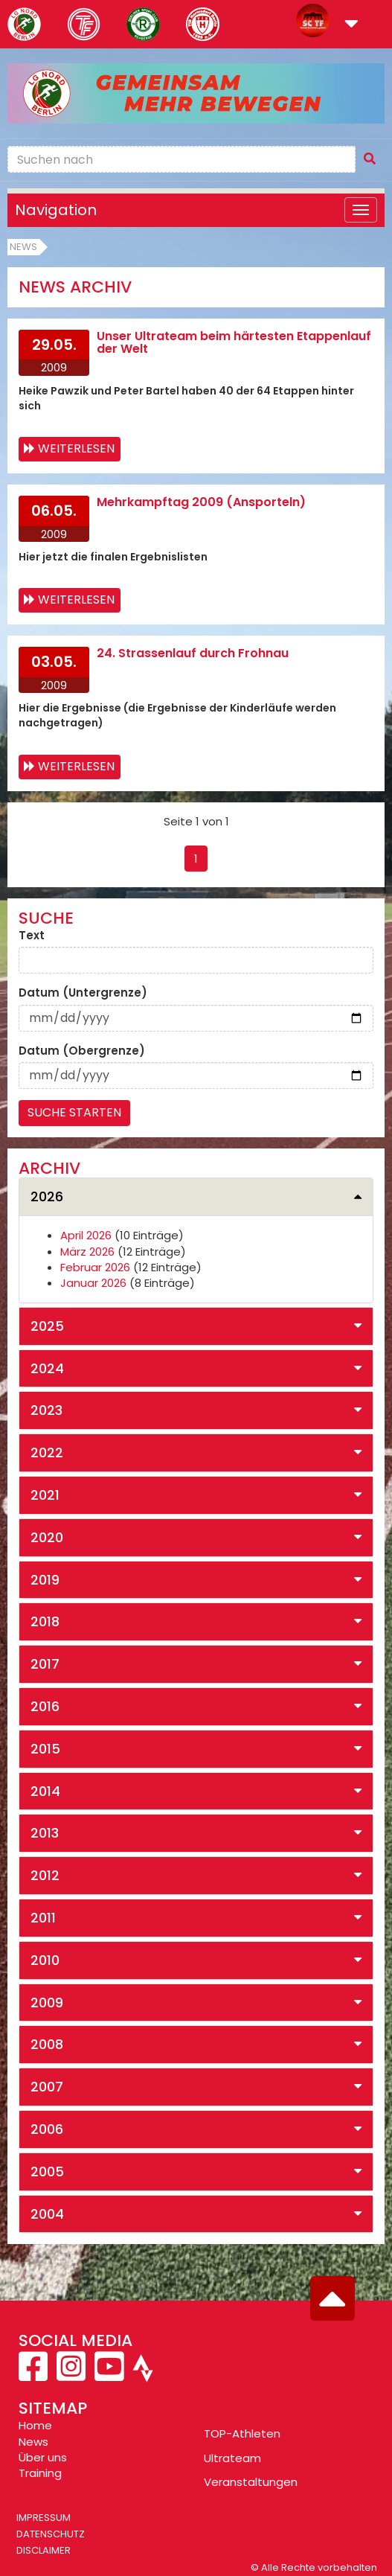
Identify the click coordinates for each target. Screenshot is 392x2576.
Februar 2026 (95, 1267)
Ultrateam (232, 2458)
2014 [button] (45, 1791)
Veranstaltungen (251, 2482)
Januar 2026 (93, 1283)
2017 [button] (45, 1664)
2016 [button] (45, 1706)
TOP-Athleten (242, 2433)
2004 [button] (47, 2214)
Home (35, 2425)
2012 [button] (45, 1875)
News (23, 247)
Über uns (43, 2457)
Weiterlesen (76, 448)
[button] (351, 25)
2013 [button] (44, 1833)
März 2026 (87, 1251)
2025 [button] (47, 1326)
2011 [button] (43, 1917)
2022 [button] (46, 1452)
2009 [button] (46, 2002)
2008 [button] (46, 2044)
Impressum (43, 2518)
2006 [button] (46, 2129)
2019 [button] (45, 1579)
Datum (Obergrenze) (82, 1050)
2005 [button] (47, 2171)
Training (40, 2473)
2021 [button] (45, 1495)
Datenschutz (50, 2534)
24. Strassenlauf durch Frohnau (193, 653)
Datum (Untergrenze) (83, 992)
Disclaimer (43, 2550)
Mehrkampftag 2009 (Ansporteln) (201, 502)
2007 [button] (46, 2086)
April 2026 (86, 1235)
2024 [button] (47, 1368)
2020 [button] (46, 1537)
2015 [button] (45, 1748)
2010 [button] (45, 1960)
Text (32, 935)
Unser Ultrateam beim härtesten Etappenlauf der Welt (234, 342)
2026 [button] (46, 1196)
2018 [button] (45, 1621)
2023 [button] (46, 1410)
